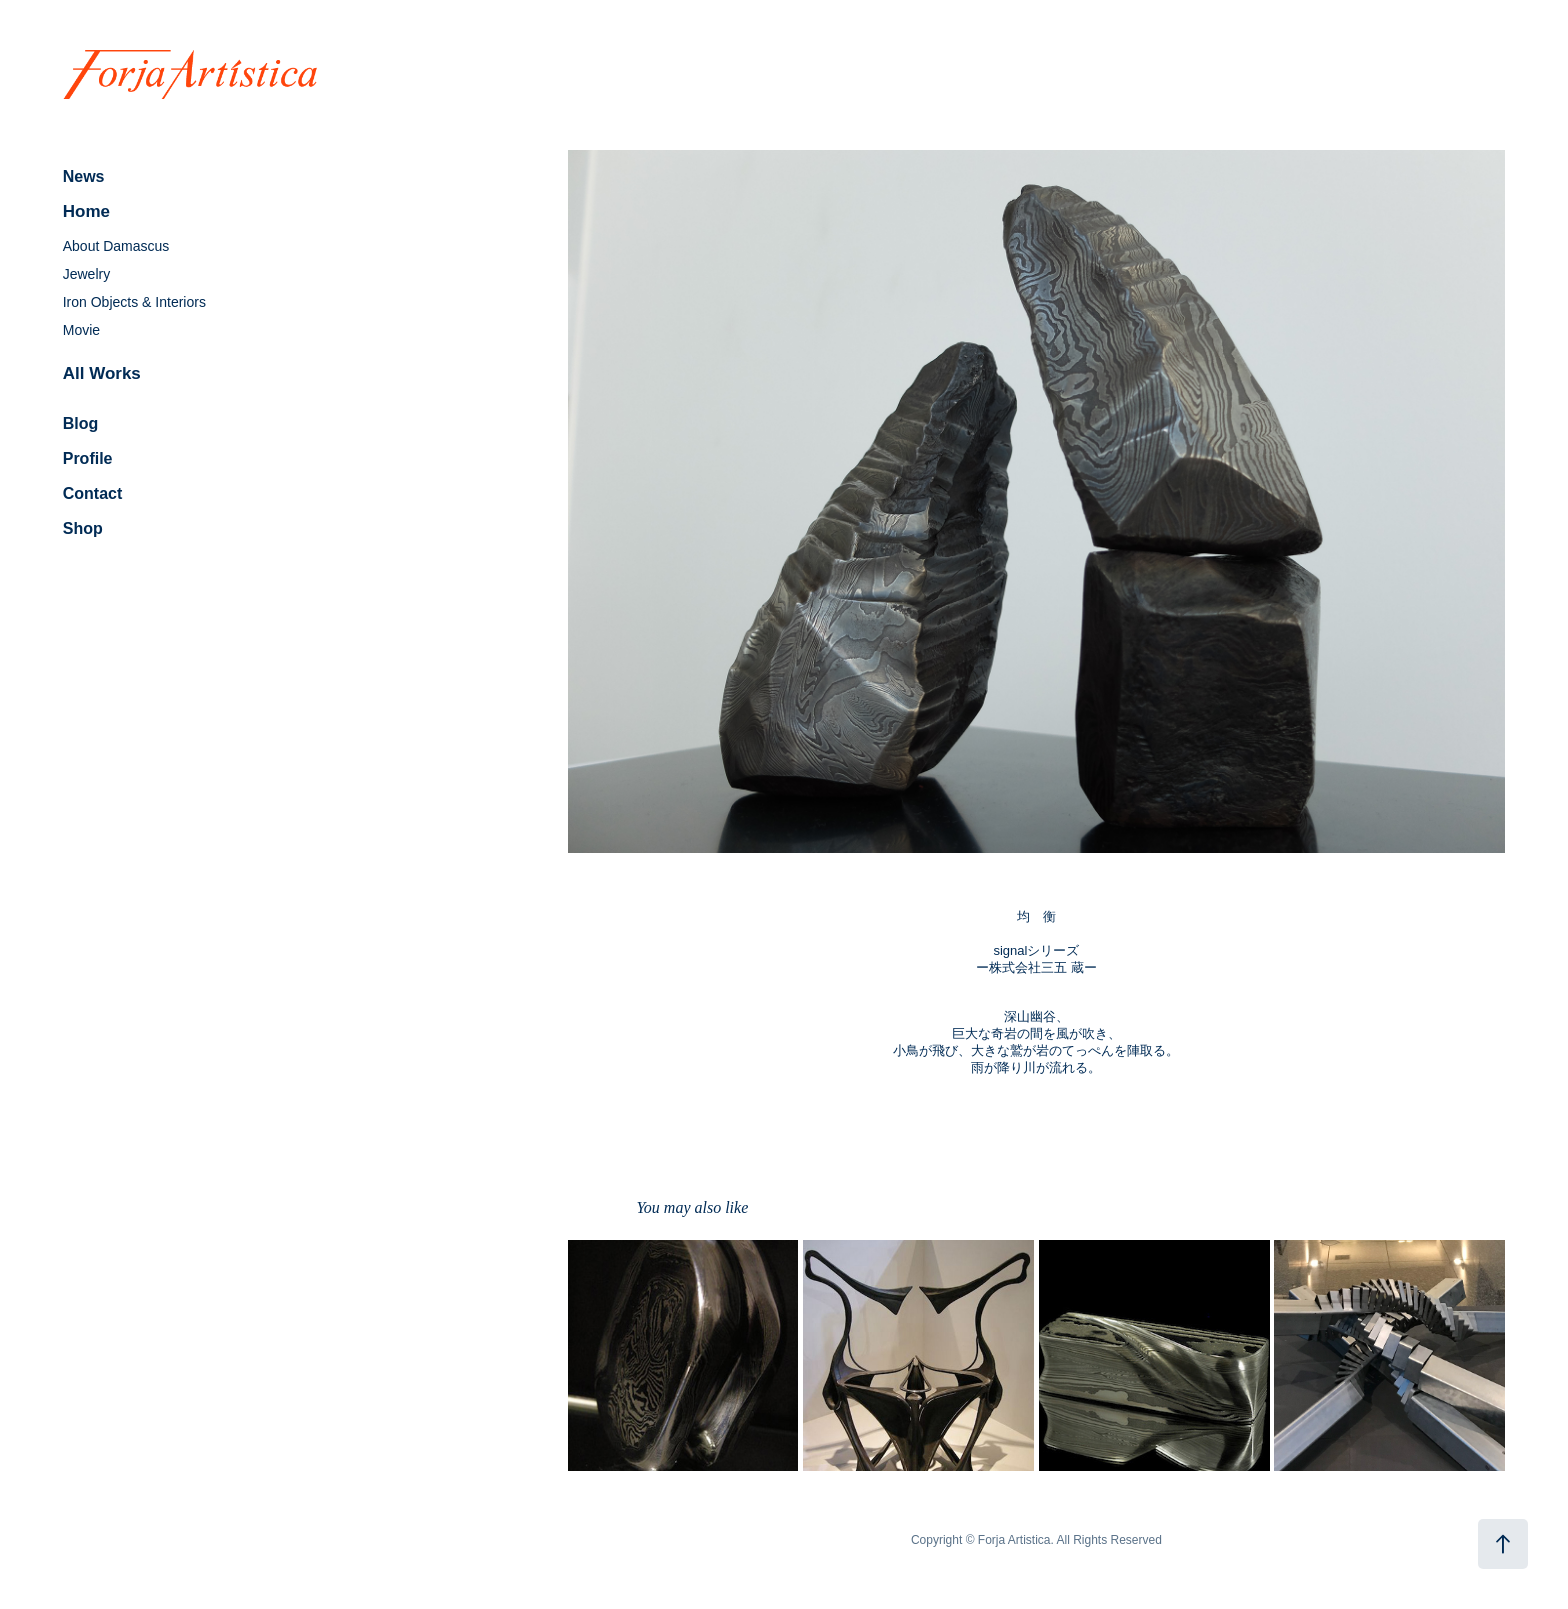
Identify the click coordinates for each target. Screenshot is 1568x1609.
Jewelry (86, 274)
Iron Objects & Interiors (134, 302)
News (84, 176)
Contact (93, 493)
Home (86, 211)
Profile (88, 458)
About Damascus (116, 246)
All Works (102, 373)
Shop (83, 528)
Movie (81, 330)
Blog (81, 423)
